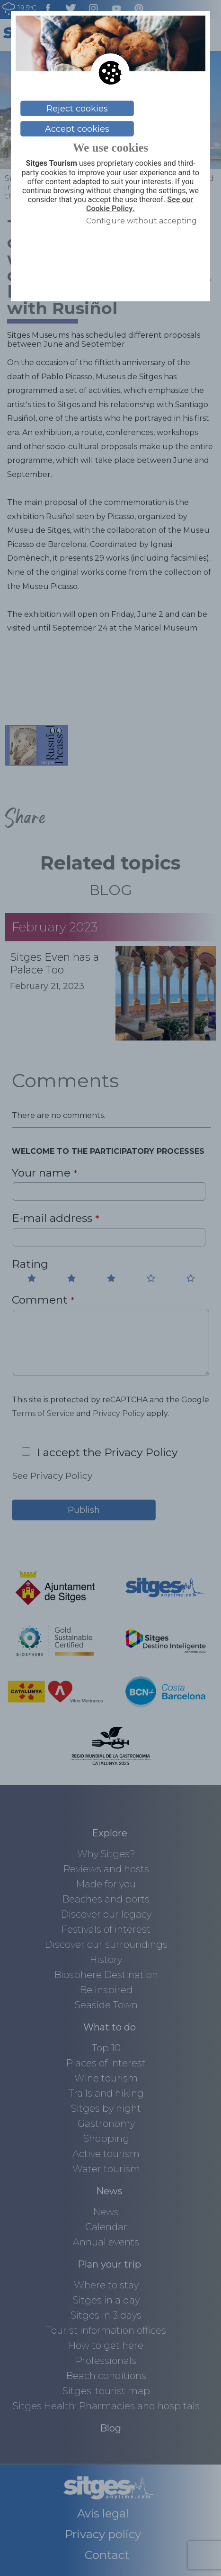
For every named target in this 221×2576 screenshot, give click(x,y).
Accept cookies (77, 129)
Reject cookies (77, 108)
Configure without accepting (141, 220)
